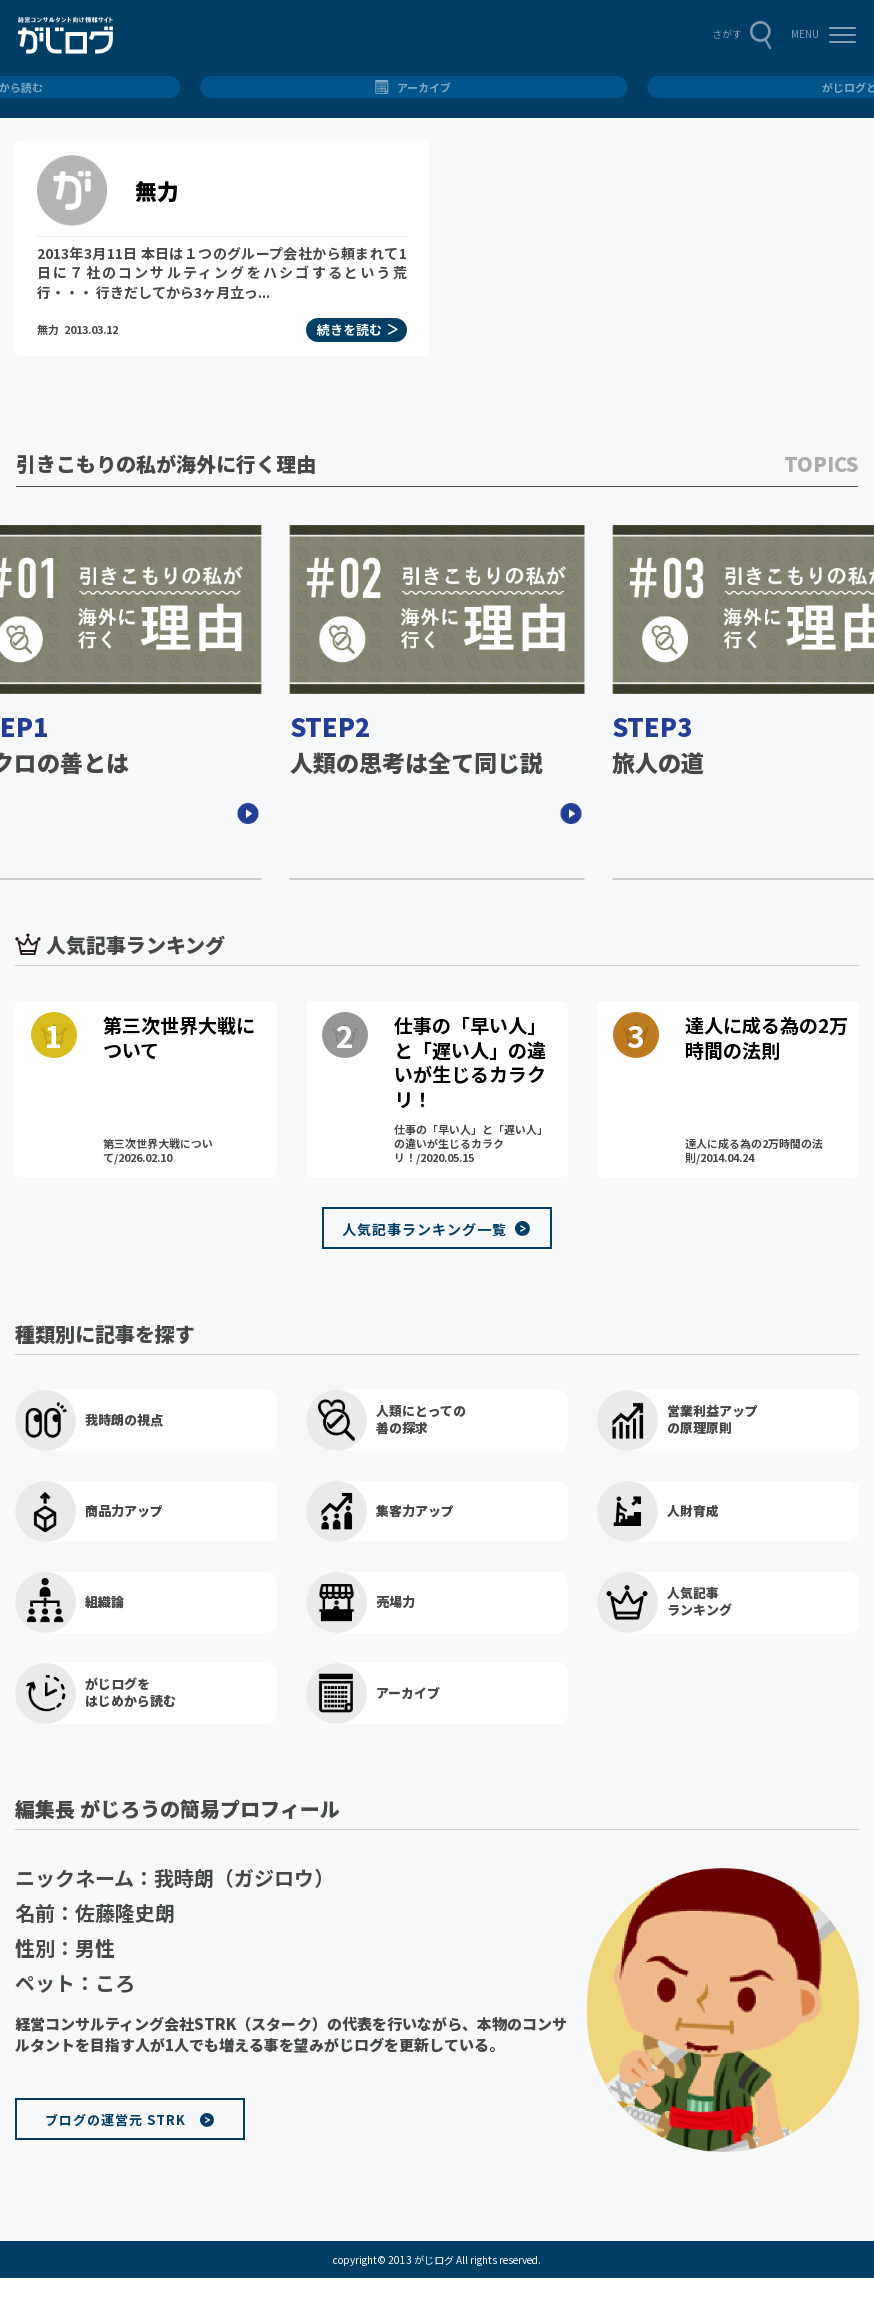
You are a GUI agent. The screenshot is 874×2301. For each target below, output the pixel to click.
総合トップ (437, 87)
